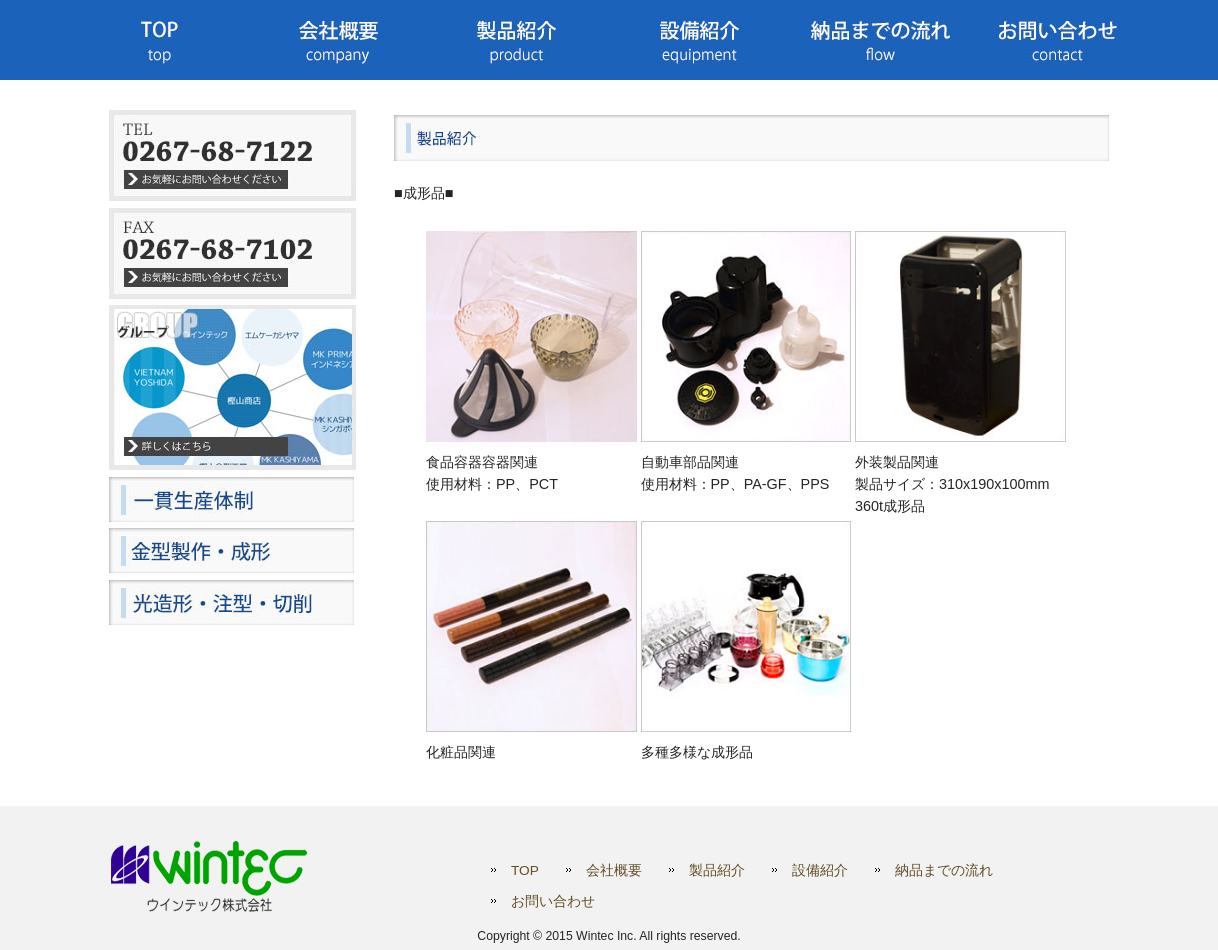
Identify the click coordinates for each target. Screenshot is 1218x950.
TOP (525, 870)
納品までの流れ (944, 870)
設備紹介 (820, 870)
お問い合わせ (553, 901)
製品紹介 (717, 870)
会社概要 (614, 870)
